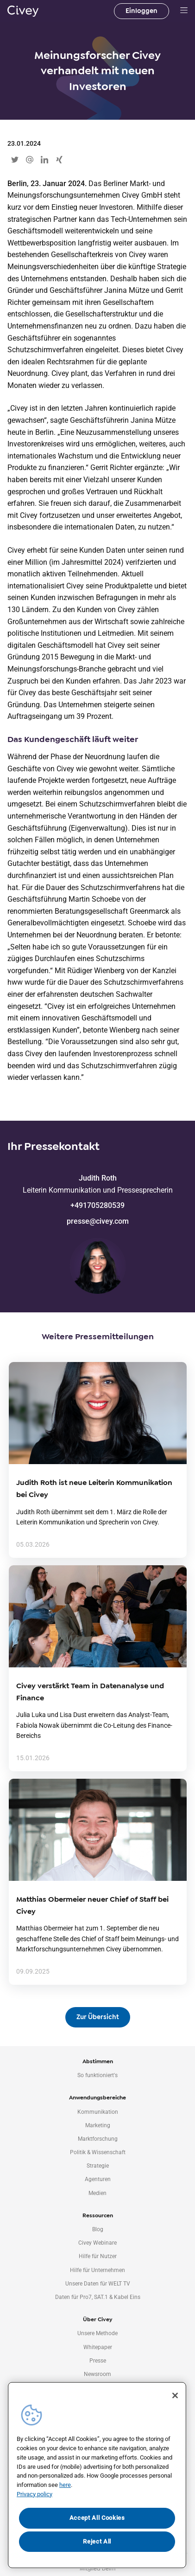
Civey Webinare (97, 2243)
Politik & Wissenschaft (98, 2152)
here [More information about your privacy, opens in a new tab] (65, 2484)
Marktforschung (98, 2139)
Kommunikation (97, 2112)
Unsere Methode (97, 2333)
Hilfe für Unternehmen (97, 2270)
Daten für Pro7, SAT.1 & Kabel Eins (97, 2297)
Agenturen (98, 2179)
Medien (97, 2193)
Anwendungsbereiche (97, 2097)
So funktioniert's (97, 2075)
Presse (97, 2360)
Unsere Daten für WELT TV (97, 2283)
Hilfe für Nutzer (98, 2256)
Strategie (98, 2166)
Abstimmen (97, 2061)
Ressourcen (97, 2215)
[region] (97, 2475)
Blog (97, 2229)
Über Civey (97, 2319)
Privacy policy (34, 2494)
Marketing (97, 2125)
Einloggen (141, 11)
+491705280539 (97, 1205)
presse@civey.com (98, 1221)
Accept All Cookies (97, 2517)
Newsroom (97, 2374)
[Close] (175, 2395)
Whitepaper (97, 2347)
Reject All (97, 2541)
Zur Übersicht (97, 2017)
